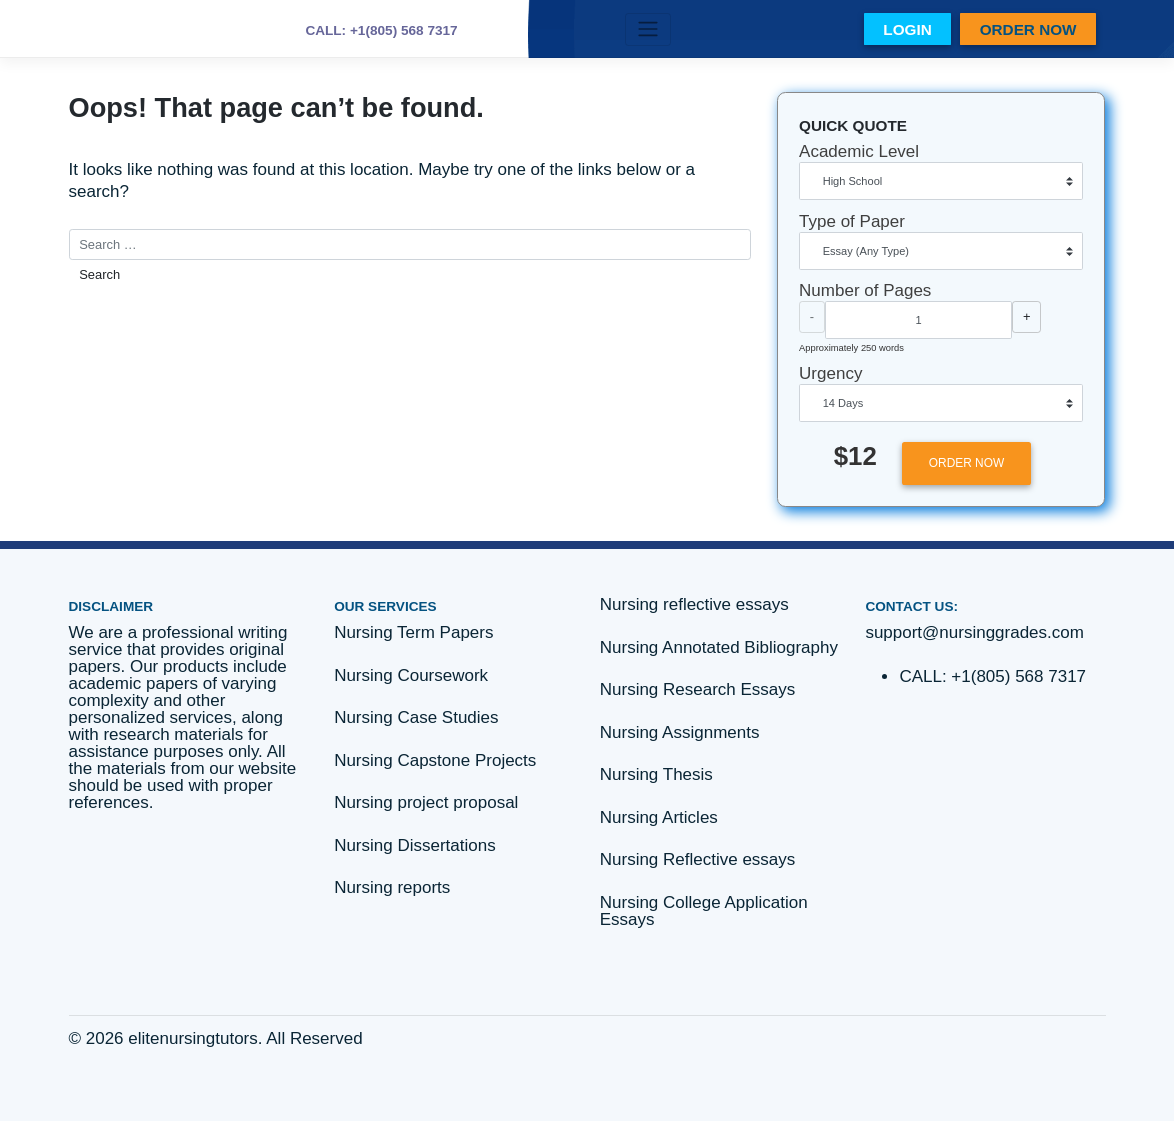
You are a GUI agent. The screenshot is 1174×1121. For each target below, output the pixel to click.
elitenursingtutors (192, 1038)
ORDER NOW (1028, 29)
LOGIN (907, 29)
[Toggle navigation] (648, 29)
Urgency (830, 373)
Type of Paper (852, 221)
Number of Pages (865, 290)
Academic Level (859, 151)
